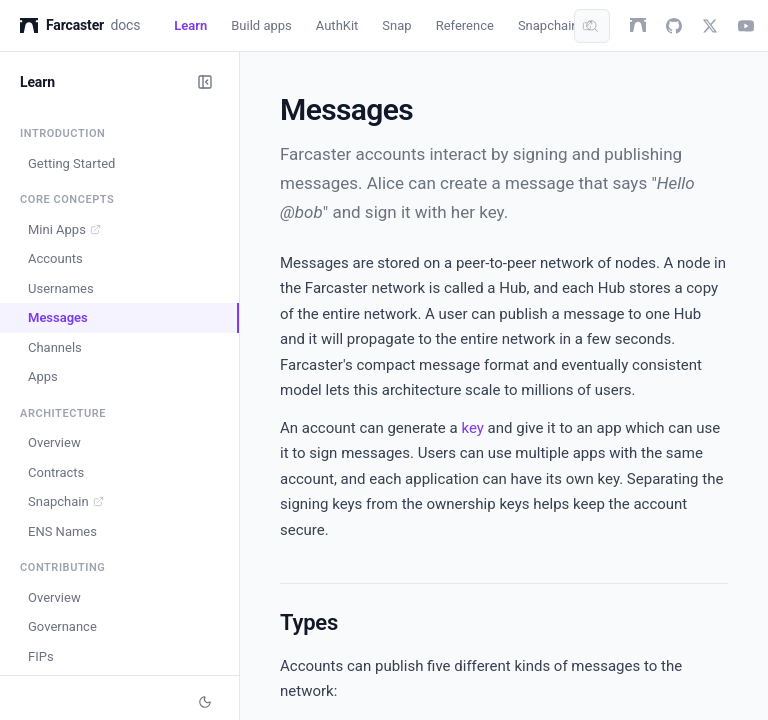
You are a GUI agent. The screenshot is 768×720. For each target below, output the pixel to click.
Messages (58, 317)
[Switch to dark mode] (205, 702)
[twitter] (710, 26)
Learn (190, 25)
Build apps (261, 25)
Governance (62, 626)
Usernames (61, 288)
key (472, 428)
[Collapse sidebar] (205, 82)
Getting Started (71, 163)
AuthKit (337, 25)
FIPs (41, 656)
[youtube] (746, 26)
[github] (674, 26)
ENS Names (62, 531)
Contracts (56, 472)
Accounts (55, 258)
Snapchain (555, 25)
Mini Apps (64, 229)
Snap (396, 25)
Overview (54, 442)
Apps (43, 376)
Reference (465, 25)
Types (309, 622)
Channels (55, 347)
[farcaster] (638, 26)
